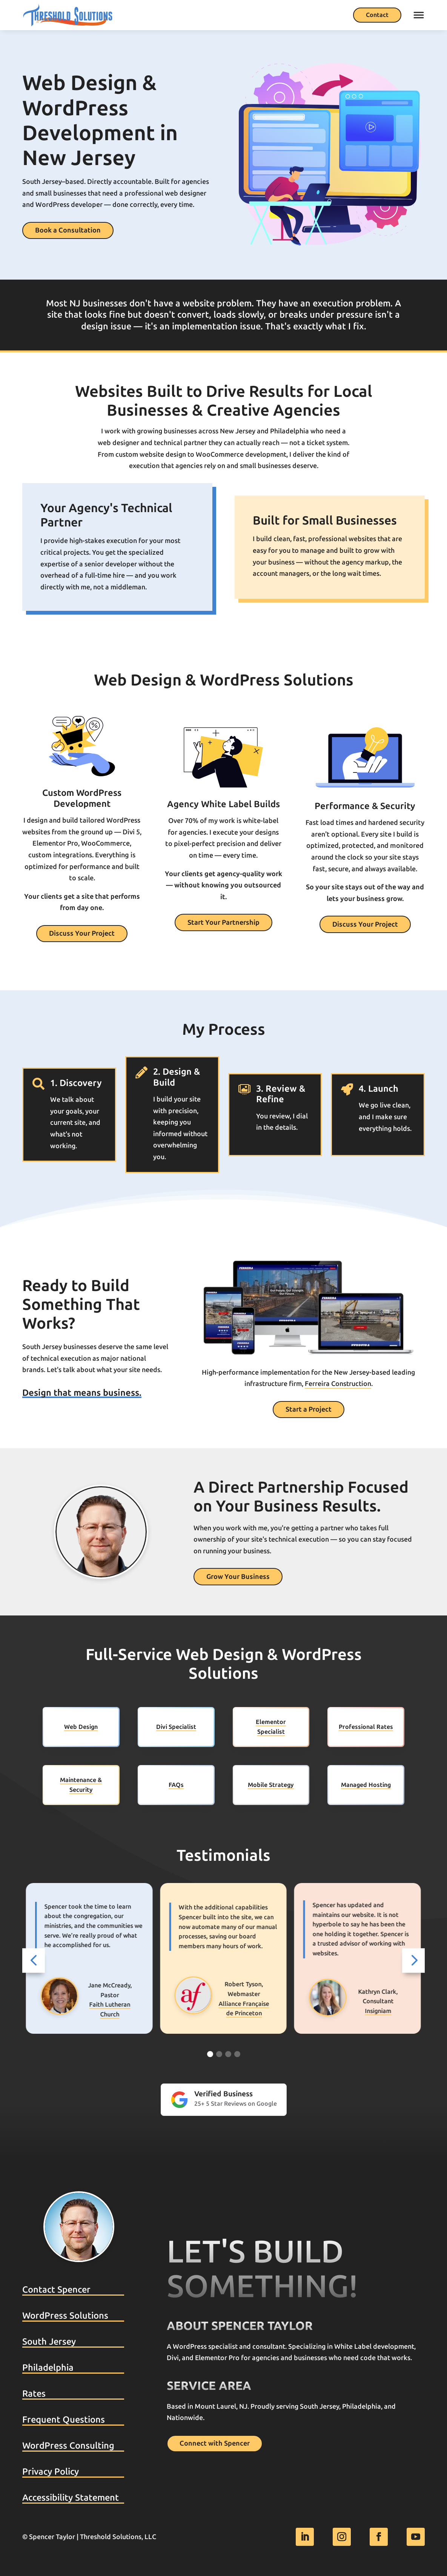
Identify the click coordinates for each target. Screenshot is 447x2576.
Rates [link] (34, 2393)
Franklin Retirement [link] (110, 2010)
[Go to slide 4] (237, 2054)
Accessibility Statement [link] (70, 2497)
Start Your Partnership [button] (223, 922)
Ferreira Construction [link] (338, 1384)
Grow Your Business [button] (238, 1577)
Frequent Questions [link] (63, 2419)
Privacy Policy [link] (50, 2471)
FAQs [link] (176, 1784)
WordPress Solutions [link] (65, 2315)
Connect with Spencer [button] (215, 2443)
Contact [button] (377, 14)
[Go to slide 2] (219, 2054)
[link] (68, 15)
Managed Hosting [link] (366, 1784)
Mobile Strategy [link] (271, 1784)
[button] (33, 1960)
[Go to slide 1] (210, 2054)
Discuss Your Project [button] (82, 933)
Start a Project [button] (309, 1409)
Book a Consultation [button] (68, 230)
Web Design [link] (81, 1726)
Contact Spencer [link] (56, 2289)
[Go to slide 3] (228, 2054)
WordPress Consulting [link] (68, 2445)
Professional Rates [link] (366, 1726)
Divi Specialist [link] (176, 1726)
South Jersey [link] (49, 2341)
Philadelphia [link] (48, 2367)
